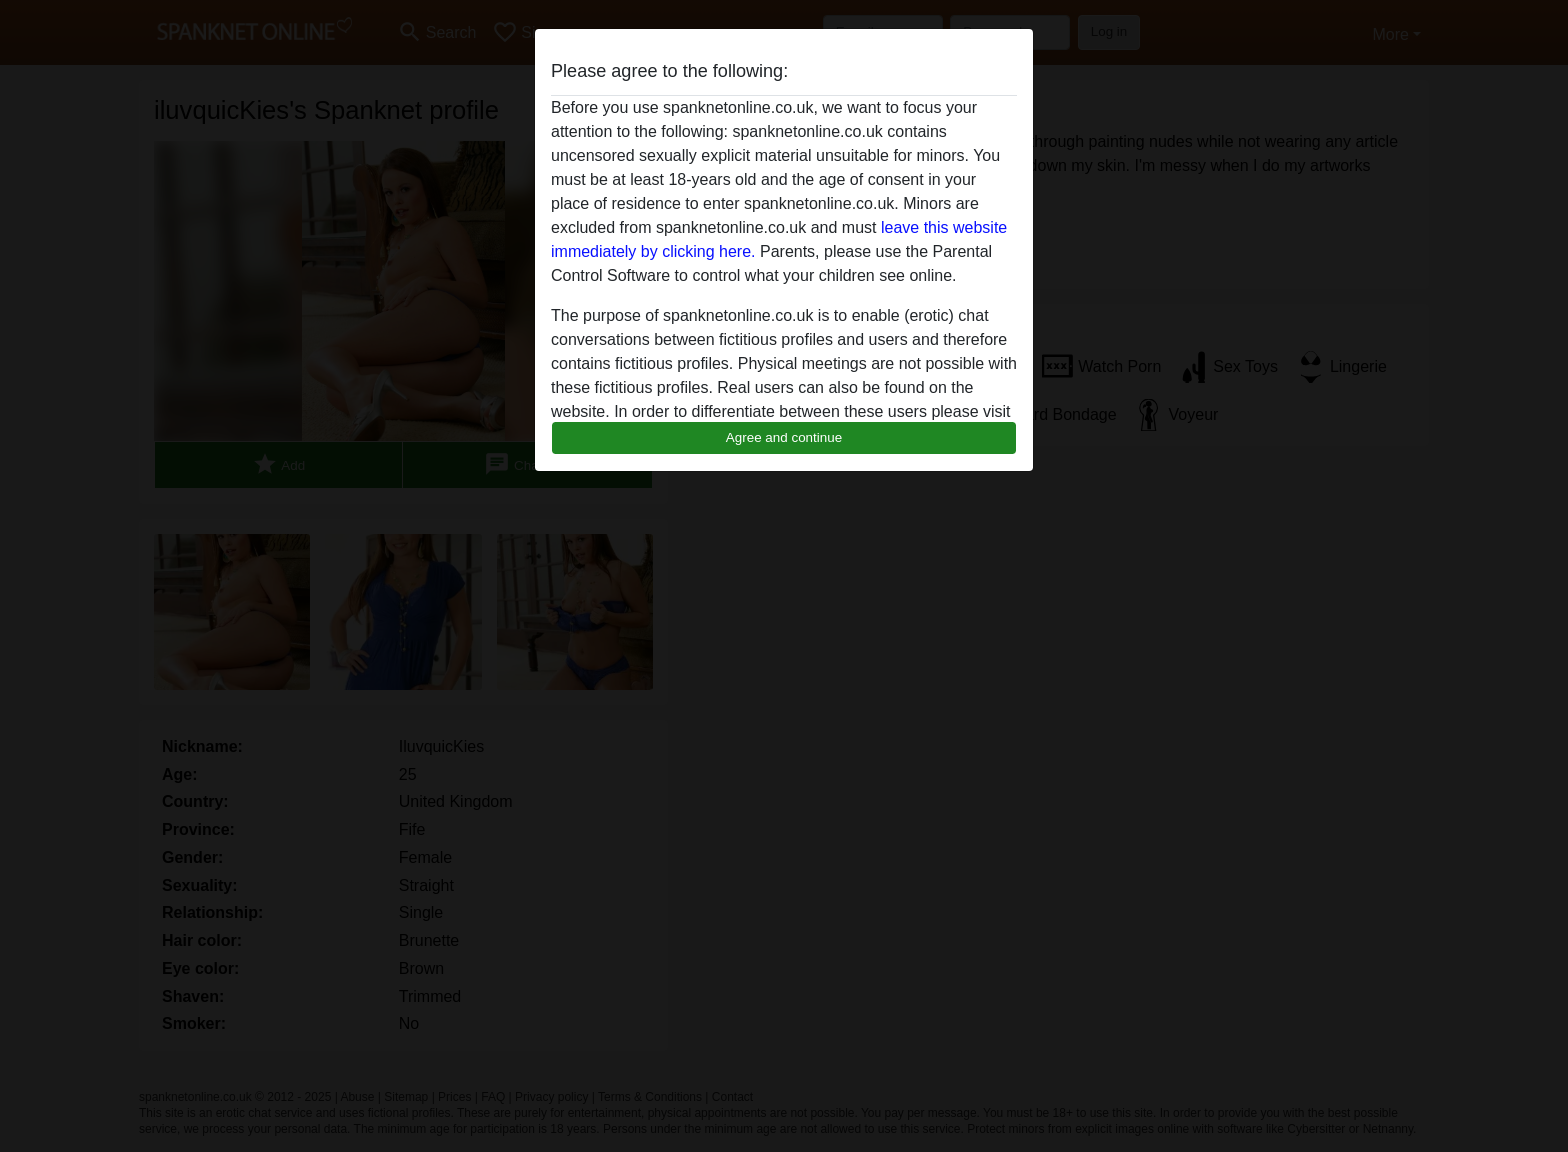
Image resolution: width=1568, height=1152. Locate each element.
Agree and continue (784, 437)
